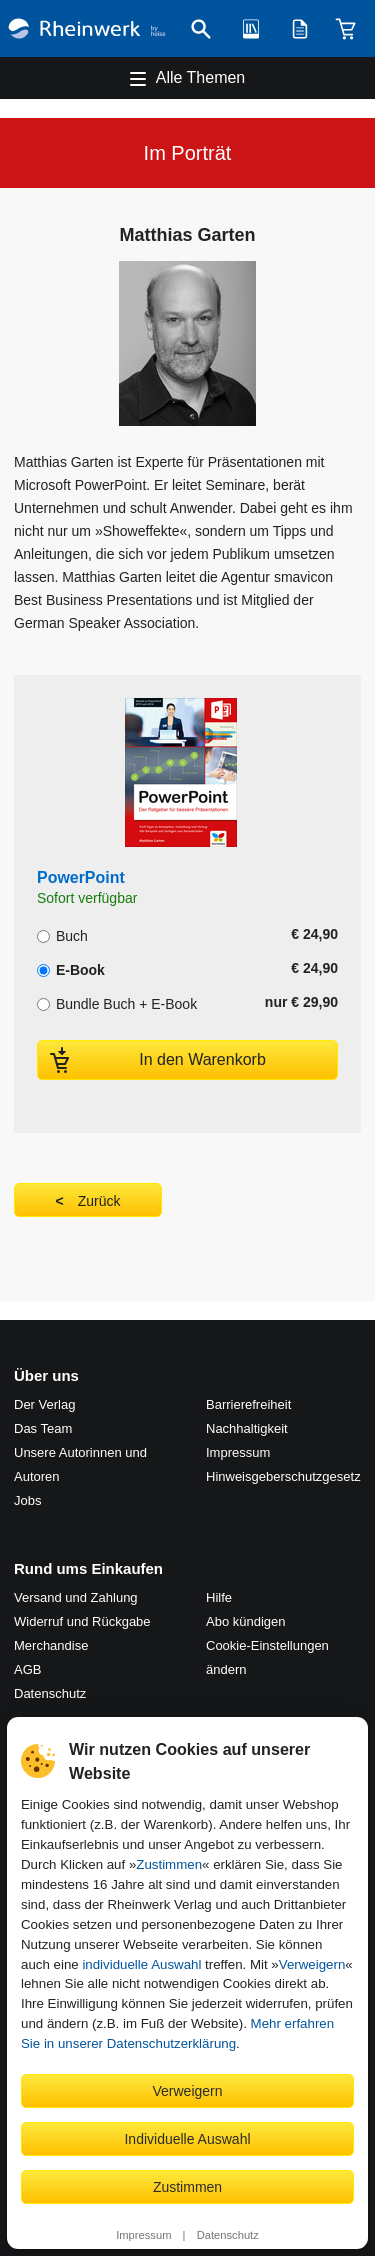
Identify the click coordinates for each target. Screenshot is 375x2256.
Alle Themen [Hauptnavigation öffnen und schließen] (201, 77)
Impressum (143, 2235)
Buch (62, 934)
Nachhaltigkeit (247, 1428)
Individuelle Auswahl (187, 2139)
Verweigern (312, 1964)
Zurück (99, 1201)
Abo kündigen (246, 1621)
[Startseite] (87, 29)
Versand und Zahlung (76, 1597)
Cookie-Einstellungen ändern (267, 1657)
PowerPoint (81, 877)
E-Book (71, 968)
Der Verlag (44, 1404)
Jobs (27, 1500)
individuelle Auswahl (141, 1964)
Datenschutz (228, 2235)
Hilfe (219, 1597)
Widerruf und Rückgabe (82, 1621)
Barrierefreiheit (248, 1404)
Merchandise (51, 1645)
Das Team (43, 1428)
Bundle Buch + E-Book (117, 1002)
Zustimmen (169, 1864)
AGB (27, 1669)
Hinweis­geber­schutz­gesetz (283, 1476)
